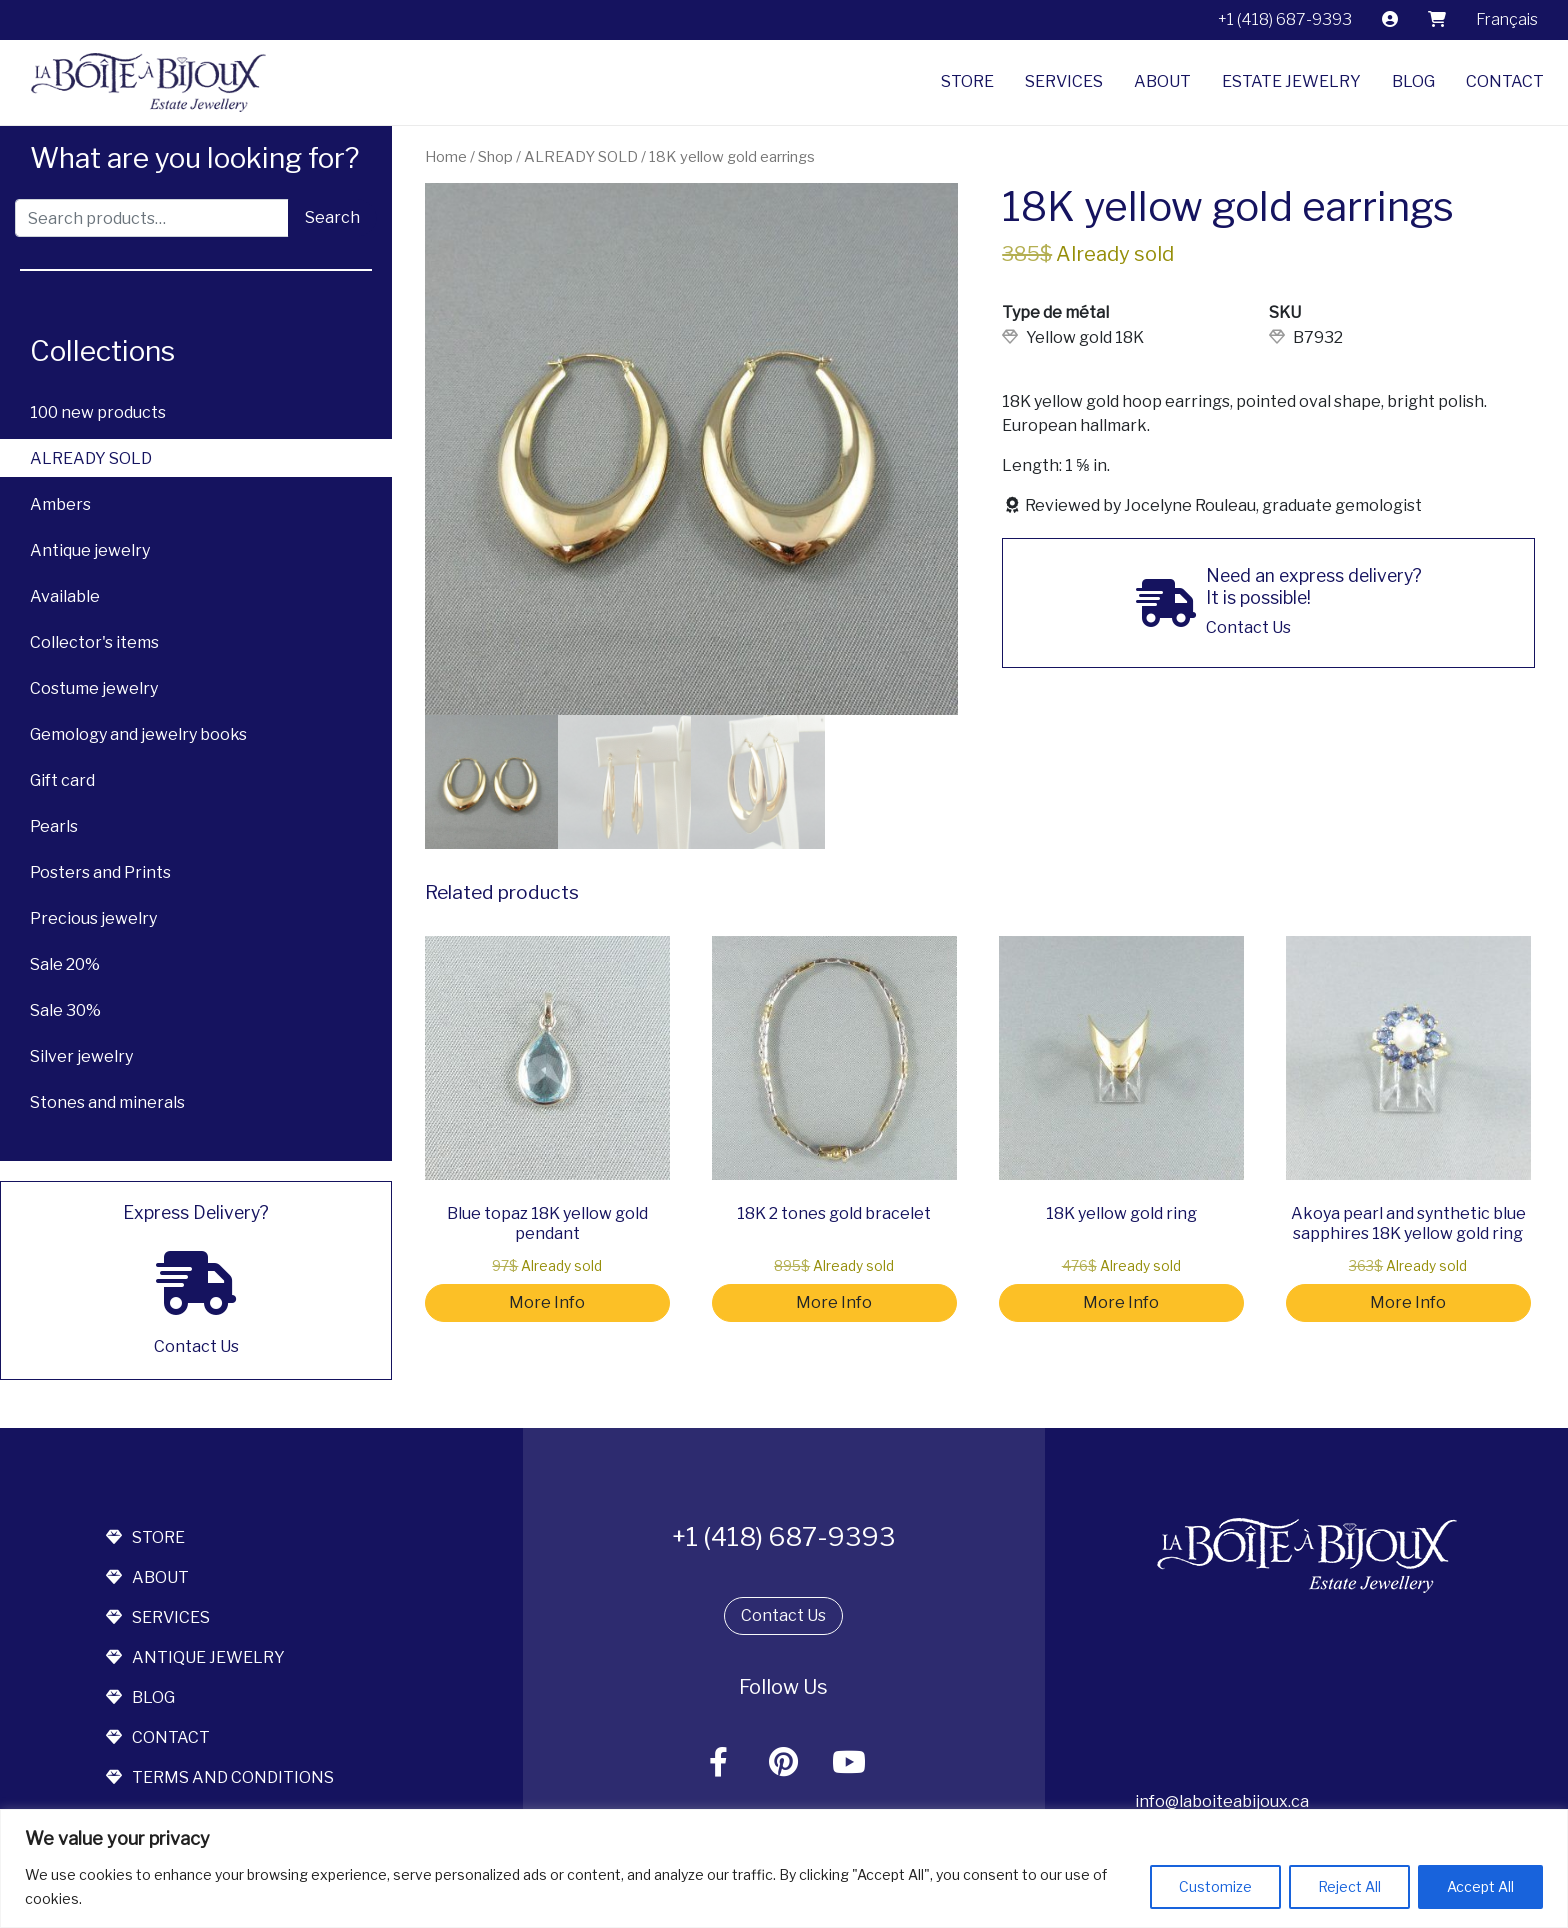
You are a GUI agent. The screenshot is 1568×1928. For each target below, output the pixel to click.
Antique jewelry (90, 550)
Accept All (1480, 1886)
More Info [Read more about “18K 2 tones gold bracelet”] (834, 1302)
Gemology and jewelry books (138, 734)
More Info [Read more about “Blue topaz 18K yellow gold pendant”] (547, 1302)
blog (140, 1697)
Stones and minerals (107, 1102)
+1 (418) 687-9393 (1285, 19)
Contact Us (783, 1615)
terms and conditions (220, 1777)
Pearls (54, 826)
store (145, 1537)
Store (967, 81)
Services (1064, 81)
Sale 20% (65, 964)
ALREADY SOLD (91, 458)
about (147, 1577)
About (1162, 81)
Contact (1505, 81)
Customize (1215, 1886)
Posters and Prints (100, 872)
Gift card (62, 780)
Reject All (1349, 1886)
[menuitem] (1507, 20)
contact (158, 1737)
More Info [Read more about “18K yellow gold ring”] (1121, 1302)
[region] (784, 1868)
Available (65, 596)
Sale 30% (65, 1010)
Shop (495, 157)
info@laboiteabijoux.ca (1222, 1801)
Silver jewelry (81, 1056)
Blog (1413, 81)
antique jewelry (195, 1657)
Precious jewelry (93, 918)
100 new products (98, 412)
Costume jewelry (94, 688)
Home (446, 157)
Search (332, 217)
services (158, 1617)
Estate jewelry (1291, 81)
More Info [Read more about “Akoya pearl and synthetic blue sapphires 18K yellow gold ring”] (1408, 1302)
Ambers (60, 504)
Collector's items (94, 642)
